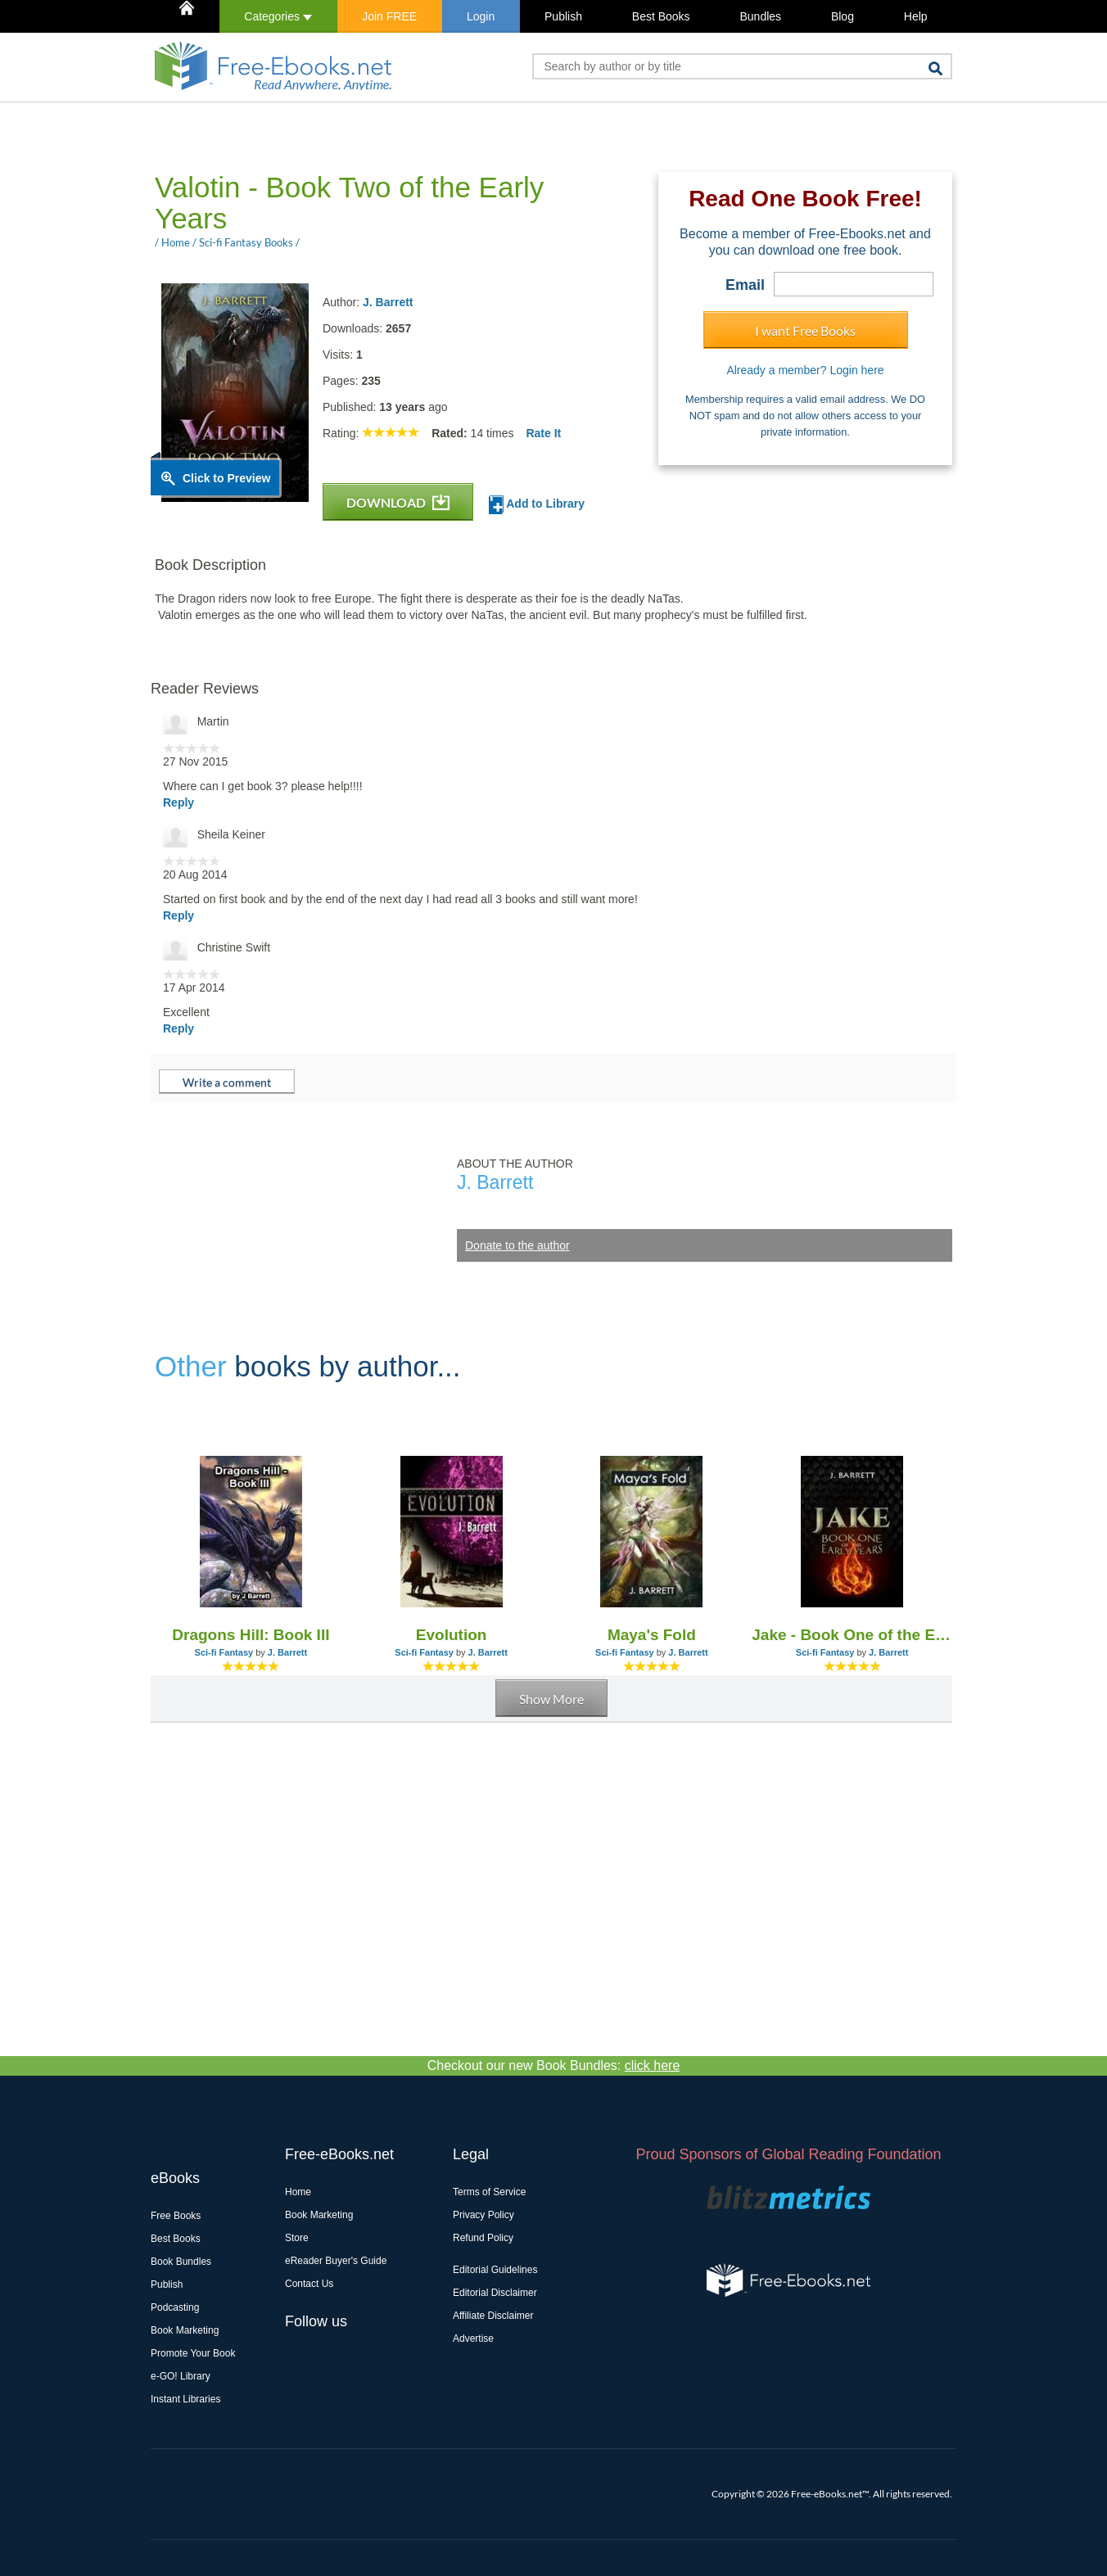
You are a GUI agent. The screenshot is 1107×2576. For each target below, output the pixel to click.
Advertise (473, 2338)
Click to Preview (226, 478)
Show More (551, 1698)
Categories (278, 16)
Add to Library (537, 504)
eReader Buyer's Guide (335, 2260)
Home (298, 2192)
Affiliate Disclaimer (493, 2315)
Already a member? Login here (804, 370)
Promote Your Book (193, 2353)
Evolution (451, 1634)
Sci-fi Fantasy (224, 1652)
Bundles (760, 16)
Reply (178, 802)
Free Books (176, 2215)
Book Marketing (185, 2330)
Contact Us (309, 2283)
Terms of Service (489, 2192)
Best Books (661, 16)
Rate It (543, 433)
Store (297, 2238)
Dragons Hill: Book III (250, 1634)
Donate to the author (517, 1245)
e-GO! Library (180, 2376)
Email (745, 285)
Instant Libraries (185, 2399)
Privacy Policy (483, 2215)
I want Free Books (805, 330)
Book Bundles (181, 2261)
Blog (842, 16)
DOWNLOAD (398, 502)
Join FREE (389, 16)
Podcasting (175, 2307)
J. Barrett (388, 302)
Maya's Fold (652, 1634)
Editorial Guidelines (495, 2269)
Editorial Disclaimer (495, 2292)
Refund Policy (483, 2238)
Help (916, 16)
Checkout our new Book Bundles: (553, 2065)
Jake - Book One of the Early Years (852, 1634)
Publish (563, 16)
